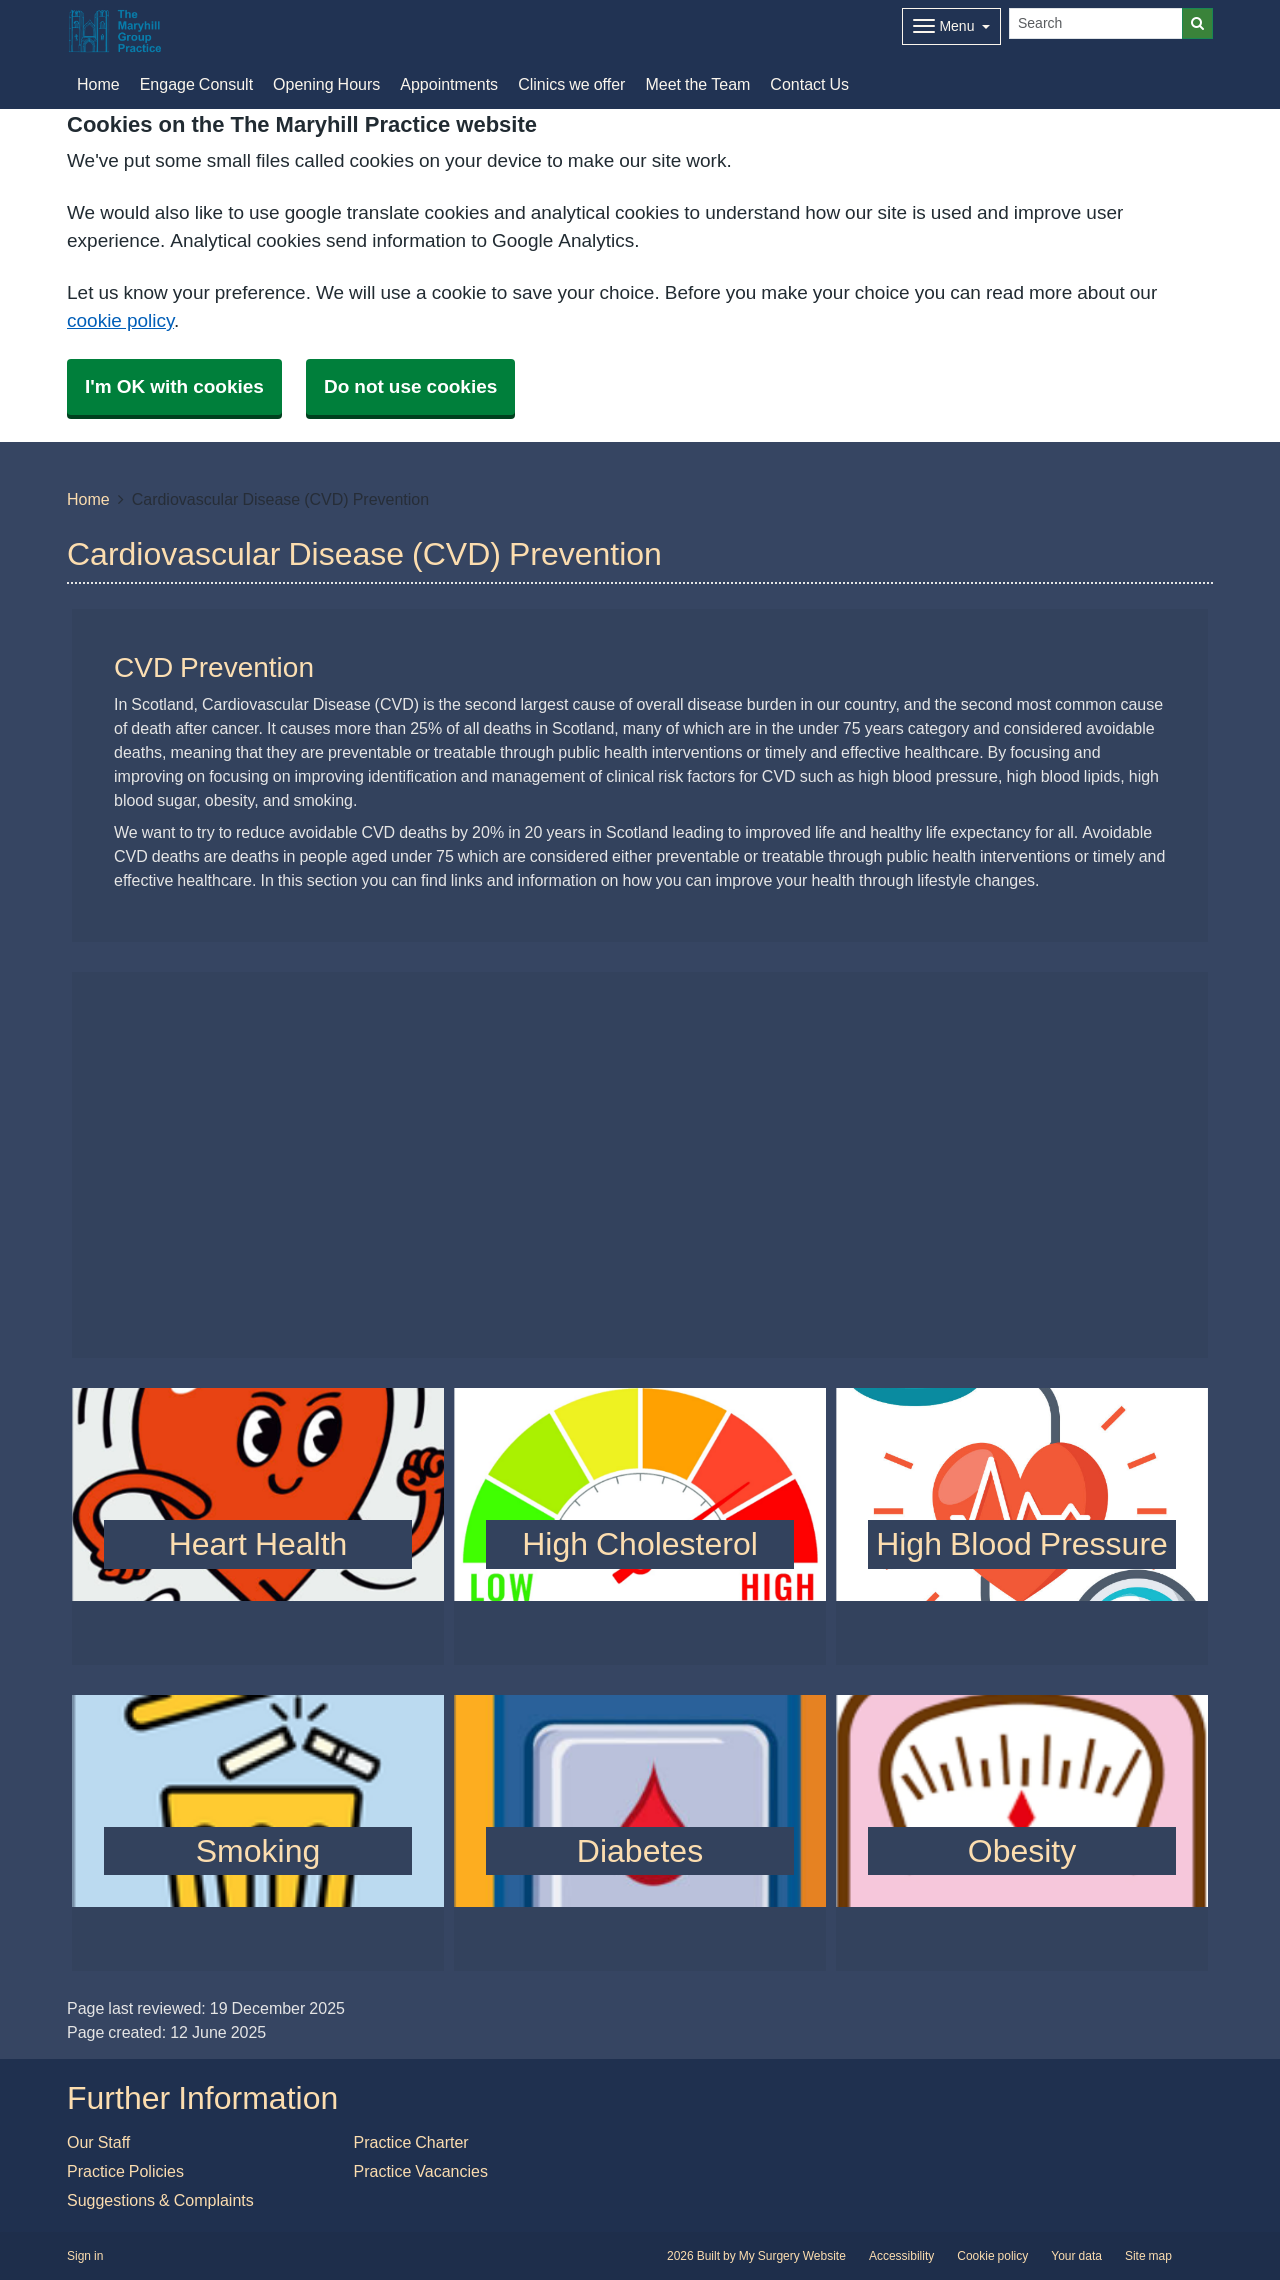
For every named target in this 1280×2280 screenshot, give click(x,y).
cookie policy (120, 320)
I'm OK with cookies (174, 386)
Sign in (85, 2256)
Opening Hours (326, 84)
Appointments (449, 84)
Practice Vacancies (421, 2171)
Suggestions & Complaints (160, 2200)
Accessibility (901, 2256)
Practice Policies (125, 2171)
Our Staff (98, 2142)
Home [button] (98, 84)
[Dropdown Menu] (951, 26)
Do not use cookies (410, 386)
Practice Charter (411, 2142)
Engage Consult (196, 84)
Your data (1076, 2256)
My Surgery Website (792, 2256)
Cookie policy (992, 2256)
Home (88, 499)
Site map (1148, 2256)
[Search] (1096, 23)
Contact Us (809, 84)
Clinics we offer (571, 84)
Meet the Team (697, 84)
